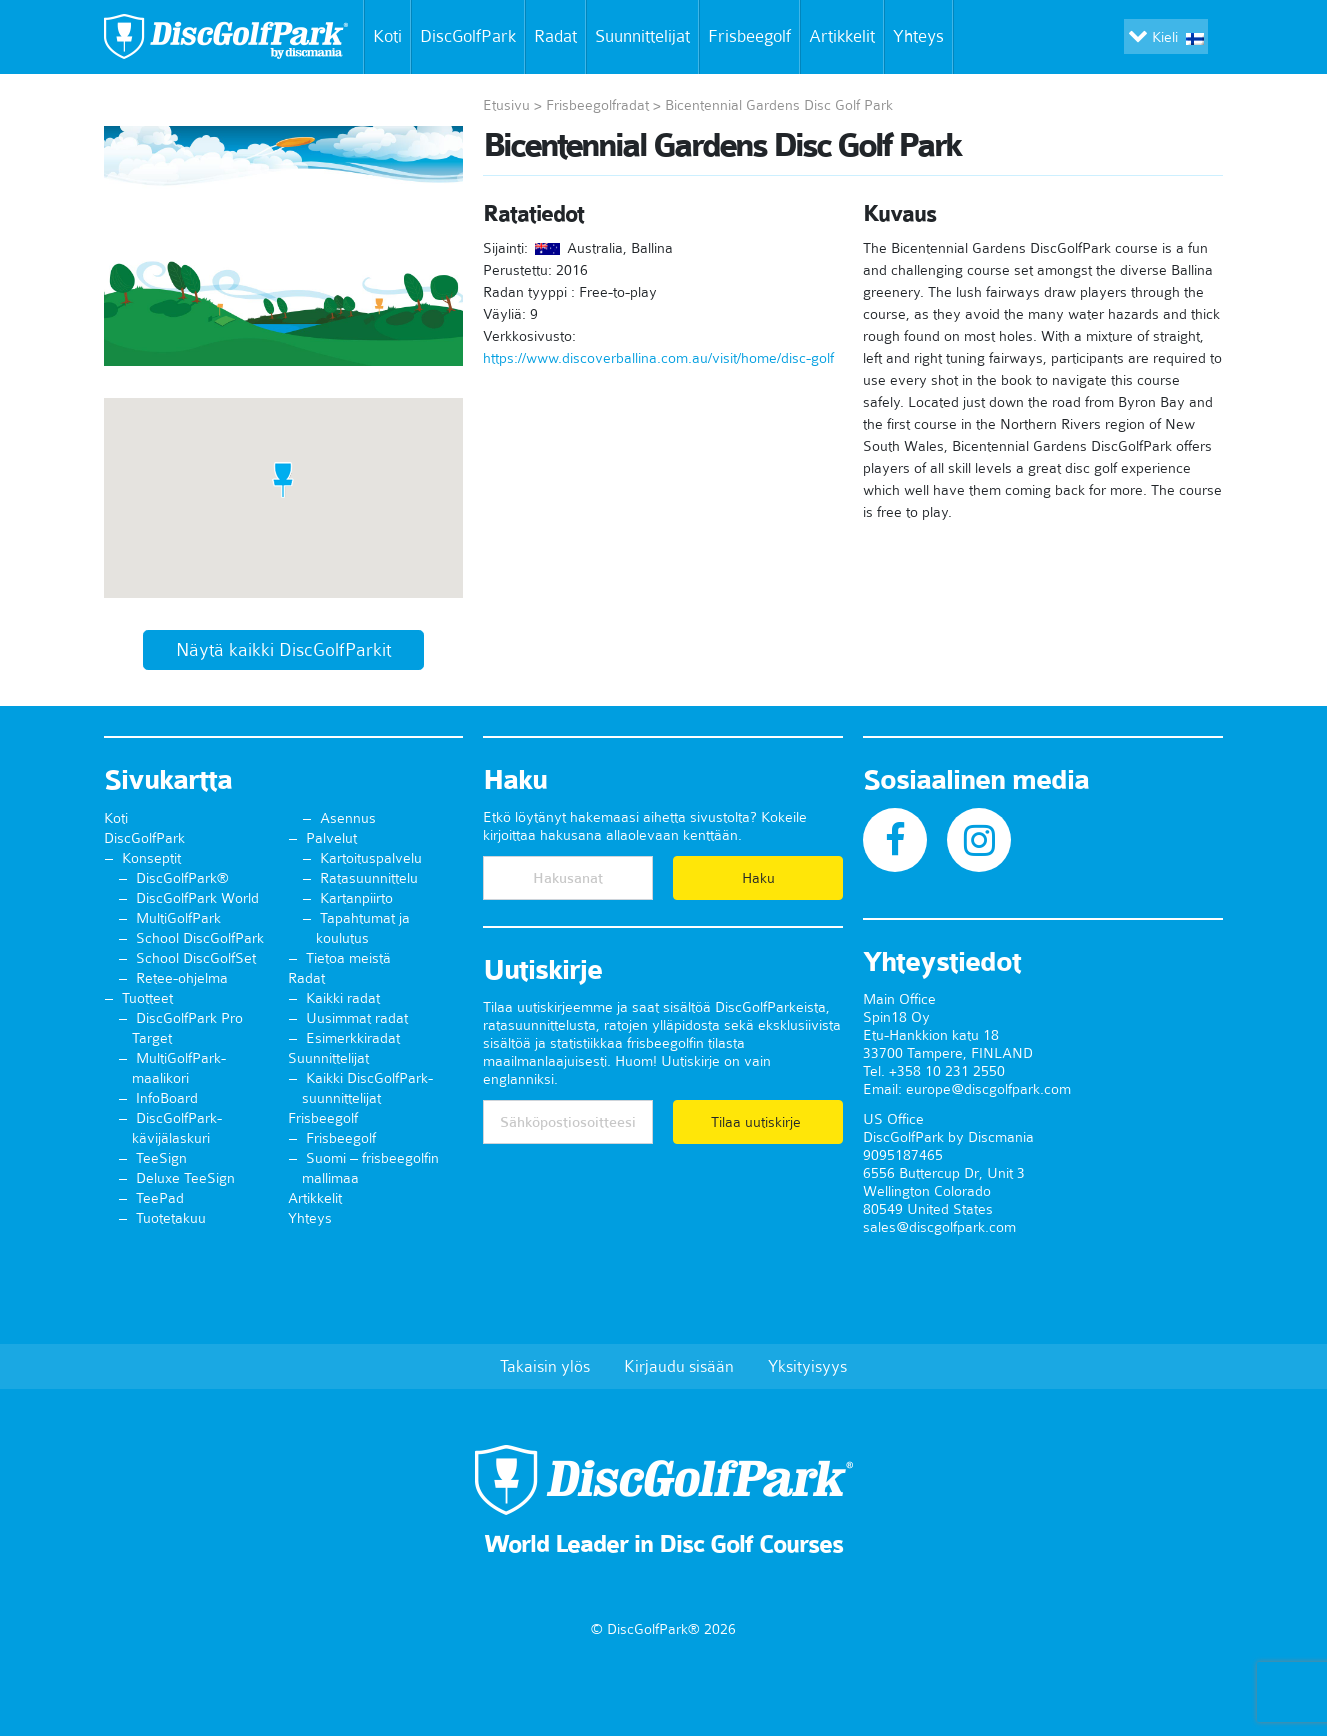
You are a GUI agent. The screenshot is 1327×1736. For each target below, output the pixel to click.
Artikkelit (842, 36)
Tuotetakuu (171, 1218)
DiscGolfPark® (182, 878)
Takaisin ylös (545, 1366)
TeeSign (161, 1158)
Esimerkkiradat (353, 1038)
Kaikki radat (343, 998)
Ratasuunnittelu (369, 878)
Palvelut (331, 838)
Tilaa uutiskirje (758, 1122)
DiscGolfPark (468, 36)
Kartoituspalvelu (371, 858)
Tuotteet (147, 998)
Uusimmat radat (357, 1018)
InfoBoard (167, 1098)
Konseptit (151, 858)
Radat (555, 36)
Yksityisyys (807, 1366)
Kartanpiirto (356, 898)
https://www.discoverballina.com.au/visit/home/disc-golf (658, 358)
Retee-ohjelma (182, 978)
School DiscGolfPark (200, 938)
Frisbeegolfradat (597, 105)
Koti (383, 37)
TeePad (160, 1198)
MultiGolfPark (178, 918)
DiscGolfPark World (197, 898)
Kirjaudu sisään (679, 1366)
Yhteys (922, 37)
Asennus (348, 818)
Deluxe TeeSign (185, 1178)
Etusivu (506, 105)
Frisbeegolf (749, 36)
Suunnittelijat (642, 36)
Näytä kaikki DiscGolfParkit (283, 650)
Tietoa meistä (348, 958)
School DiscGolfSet (196, 958)
